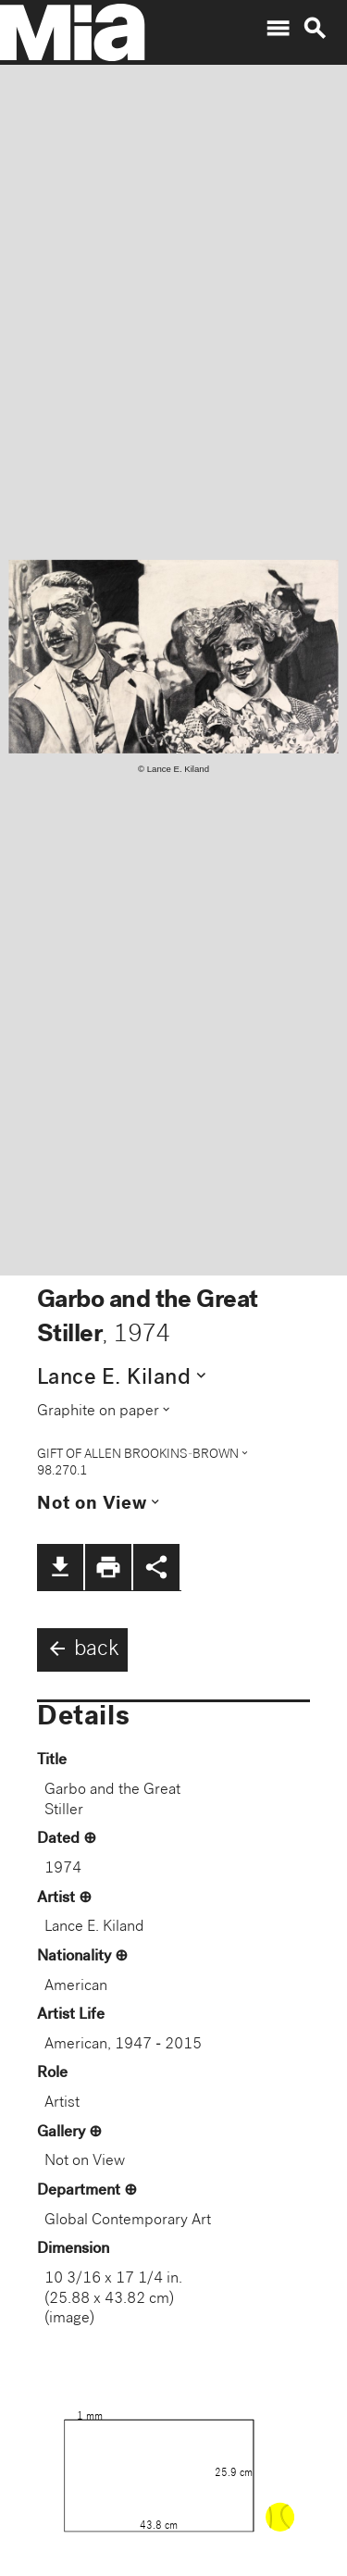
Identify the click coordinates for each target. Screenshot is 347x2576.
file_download (60, 1567)
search (314, 29)
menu (277, 29)
